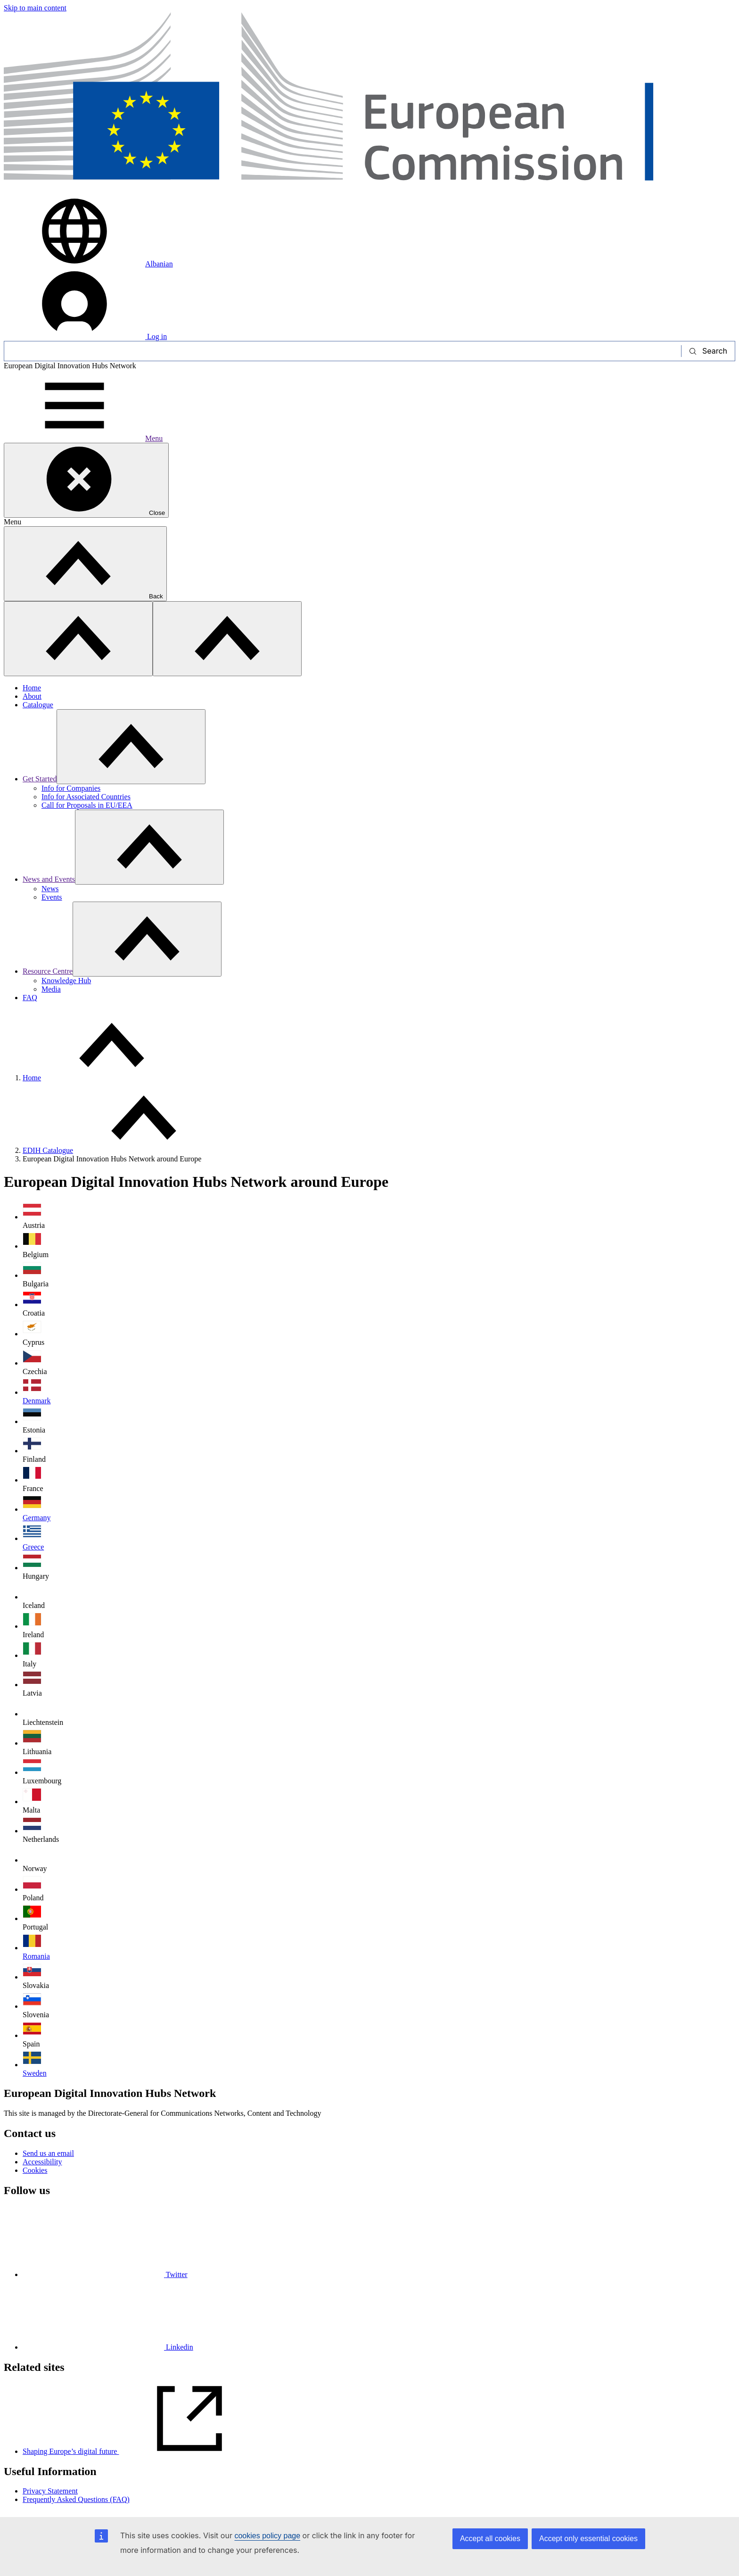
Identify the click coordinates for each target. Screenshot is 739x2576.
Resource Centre (48, 971)
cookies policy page (267, 2536)
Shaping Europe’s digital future (141, 2451)
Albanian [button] (88, 264)
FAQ (30, 998)
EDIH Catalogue (48, 1150)
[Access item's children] (131, 746)
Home (32, 688)
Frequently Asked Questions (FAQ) (76, 2499)
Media (51, 989)
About (32, 696)
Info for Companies (70, 788)
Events (51, 897)
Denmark (37, 1401)
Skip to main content (35, 8)
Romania (36, 1956)
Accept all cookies (490, 2539)
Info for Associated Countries (86, 797)
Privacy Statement (50, 2491)
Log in (85, 336)
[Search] (343, 351)
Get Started (40, 779)
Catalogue (38, 705)
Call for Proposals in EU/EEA (86, 805)
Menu (83, 438)
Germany (37, 1518)
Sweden (35, 2073)
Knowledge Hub (66, 981)
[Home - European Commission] (369, 191)
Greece (33, 1547)
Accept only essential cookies (588, 2539)
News (49, 889)
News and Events (49, 879)
